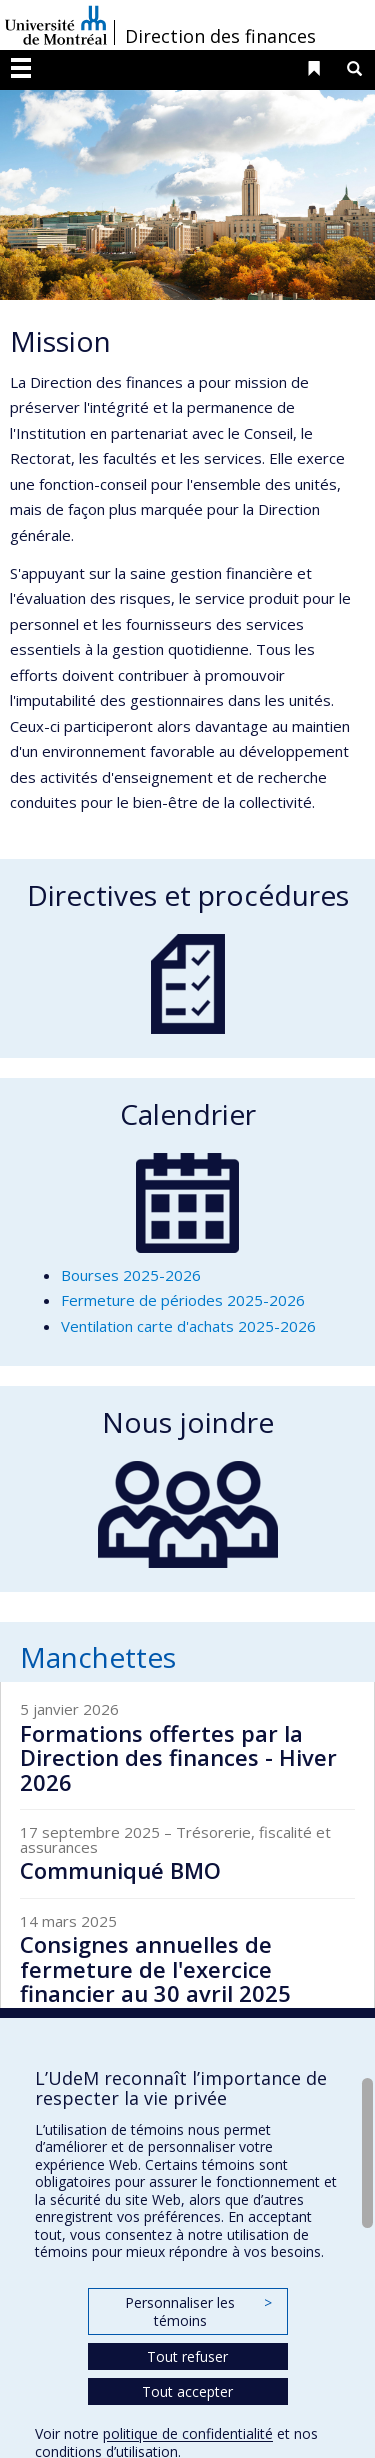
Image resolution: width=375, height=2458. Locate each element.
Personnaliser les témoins (198, 2311)
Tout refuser (187, 2356)
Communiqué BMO (120, 1870)
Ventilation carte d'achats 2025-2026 (188, 1326)
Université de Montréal (56, 25)
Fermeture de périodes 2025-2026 (183, 1300)
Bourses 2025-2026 (131, 1275)
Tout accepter (187, 2391)
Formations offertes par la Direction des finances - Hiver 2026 (178, 1757)
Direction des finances (220, 36)
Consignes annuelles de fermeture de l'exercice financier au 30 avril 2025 (155, 1968)
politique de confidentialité (188, 2433)
